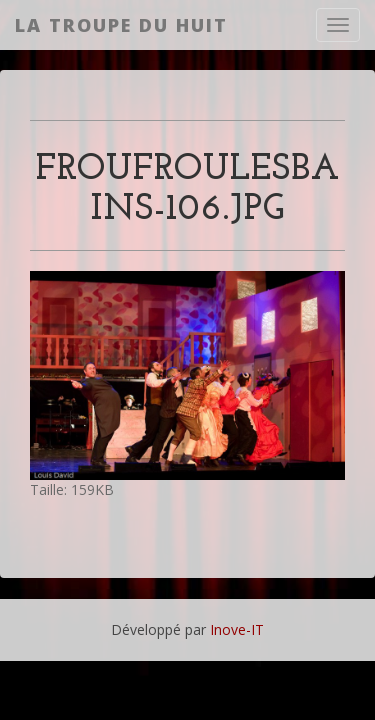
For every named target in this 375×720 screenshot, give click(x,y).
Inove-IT (237, 629)
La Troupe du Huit (121, 25)
